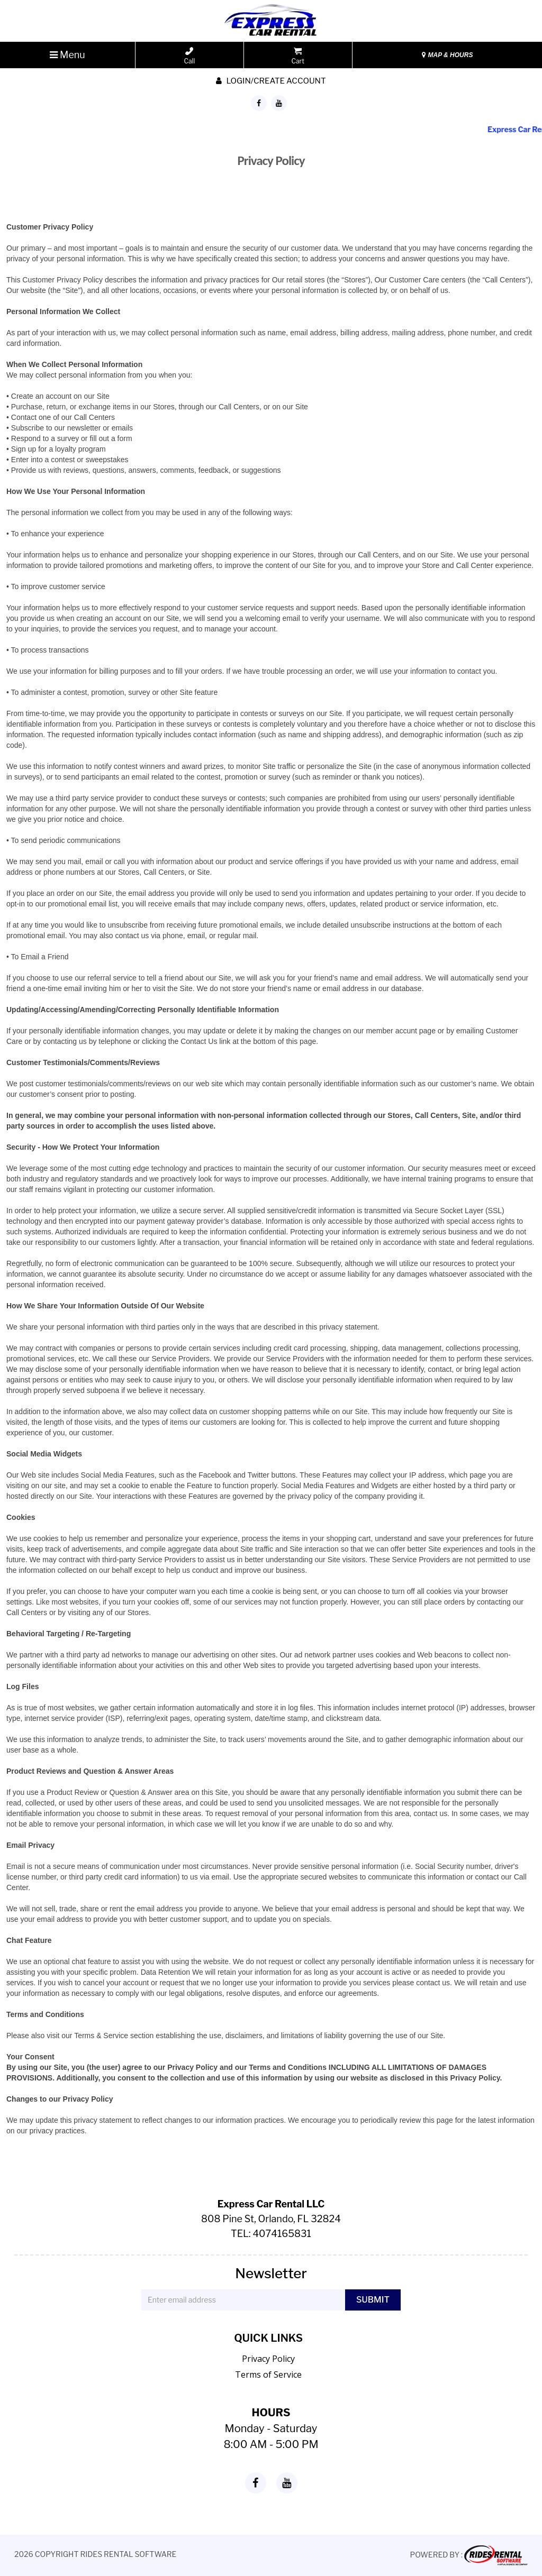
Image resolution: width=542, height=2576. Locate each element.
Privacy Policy (268, 2358)
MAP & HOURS (447, 55)
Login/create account (271, 81)
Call (189, 56)
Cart (298, 56)
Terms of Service (268, 2374)
